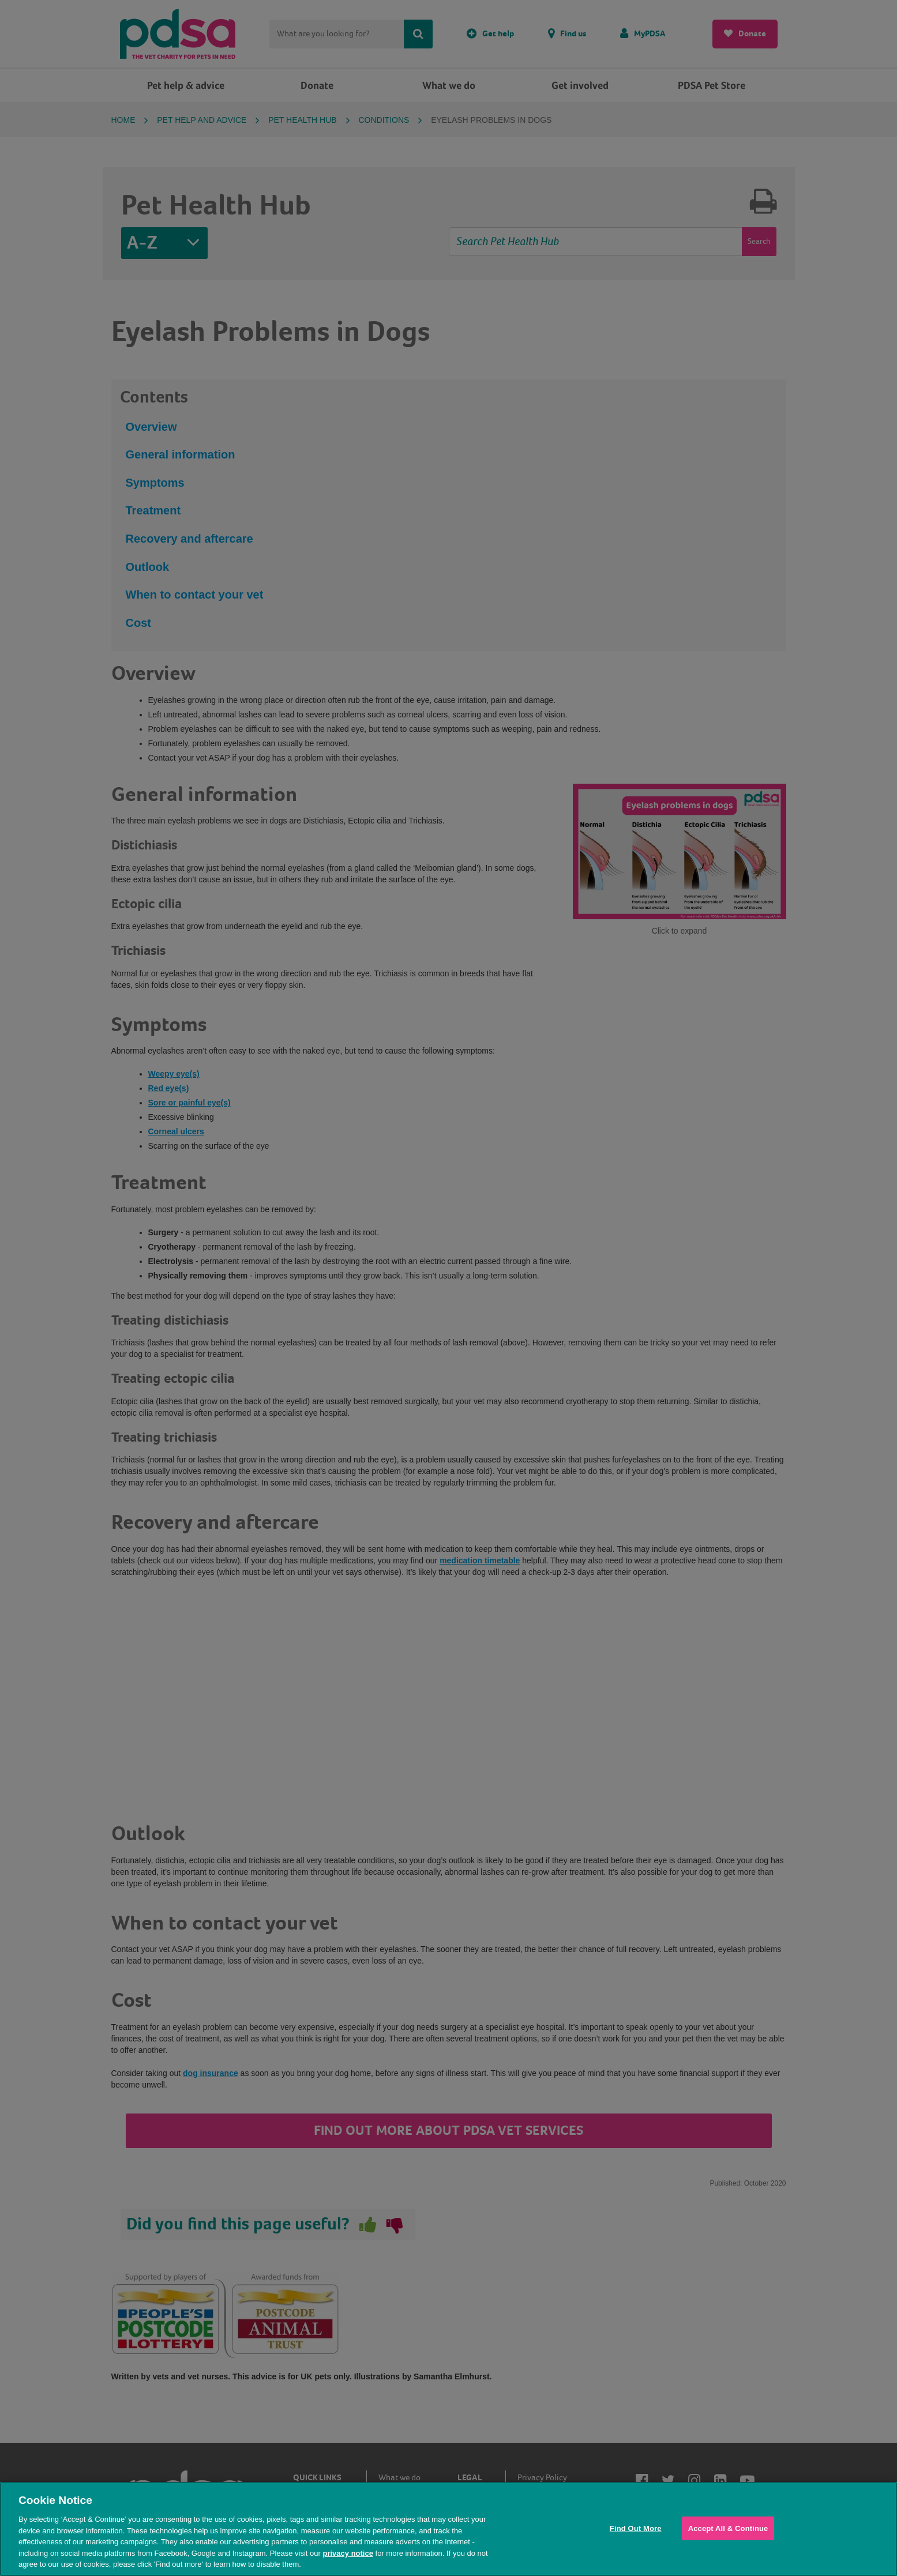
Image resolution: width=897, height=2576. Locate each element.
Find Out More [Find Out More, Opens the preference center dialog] (636, 2528)
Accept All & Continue (728, 2528)
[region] (448, 2529)
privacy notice (347, 2553)
